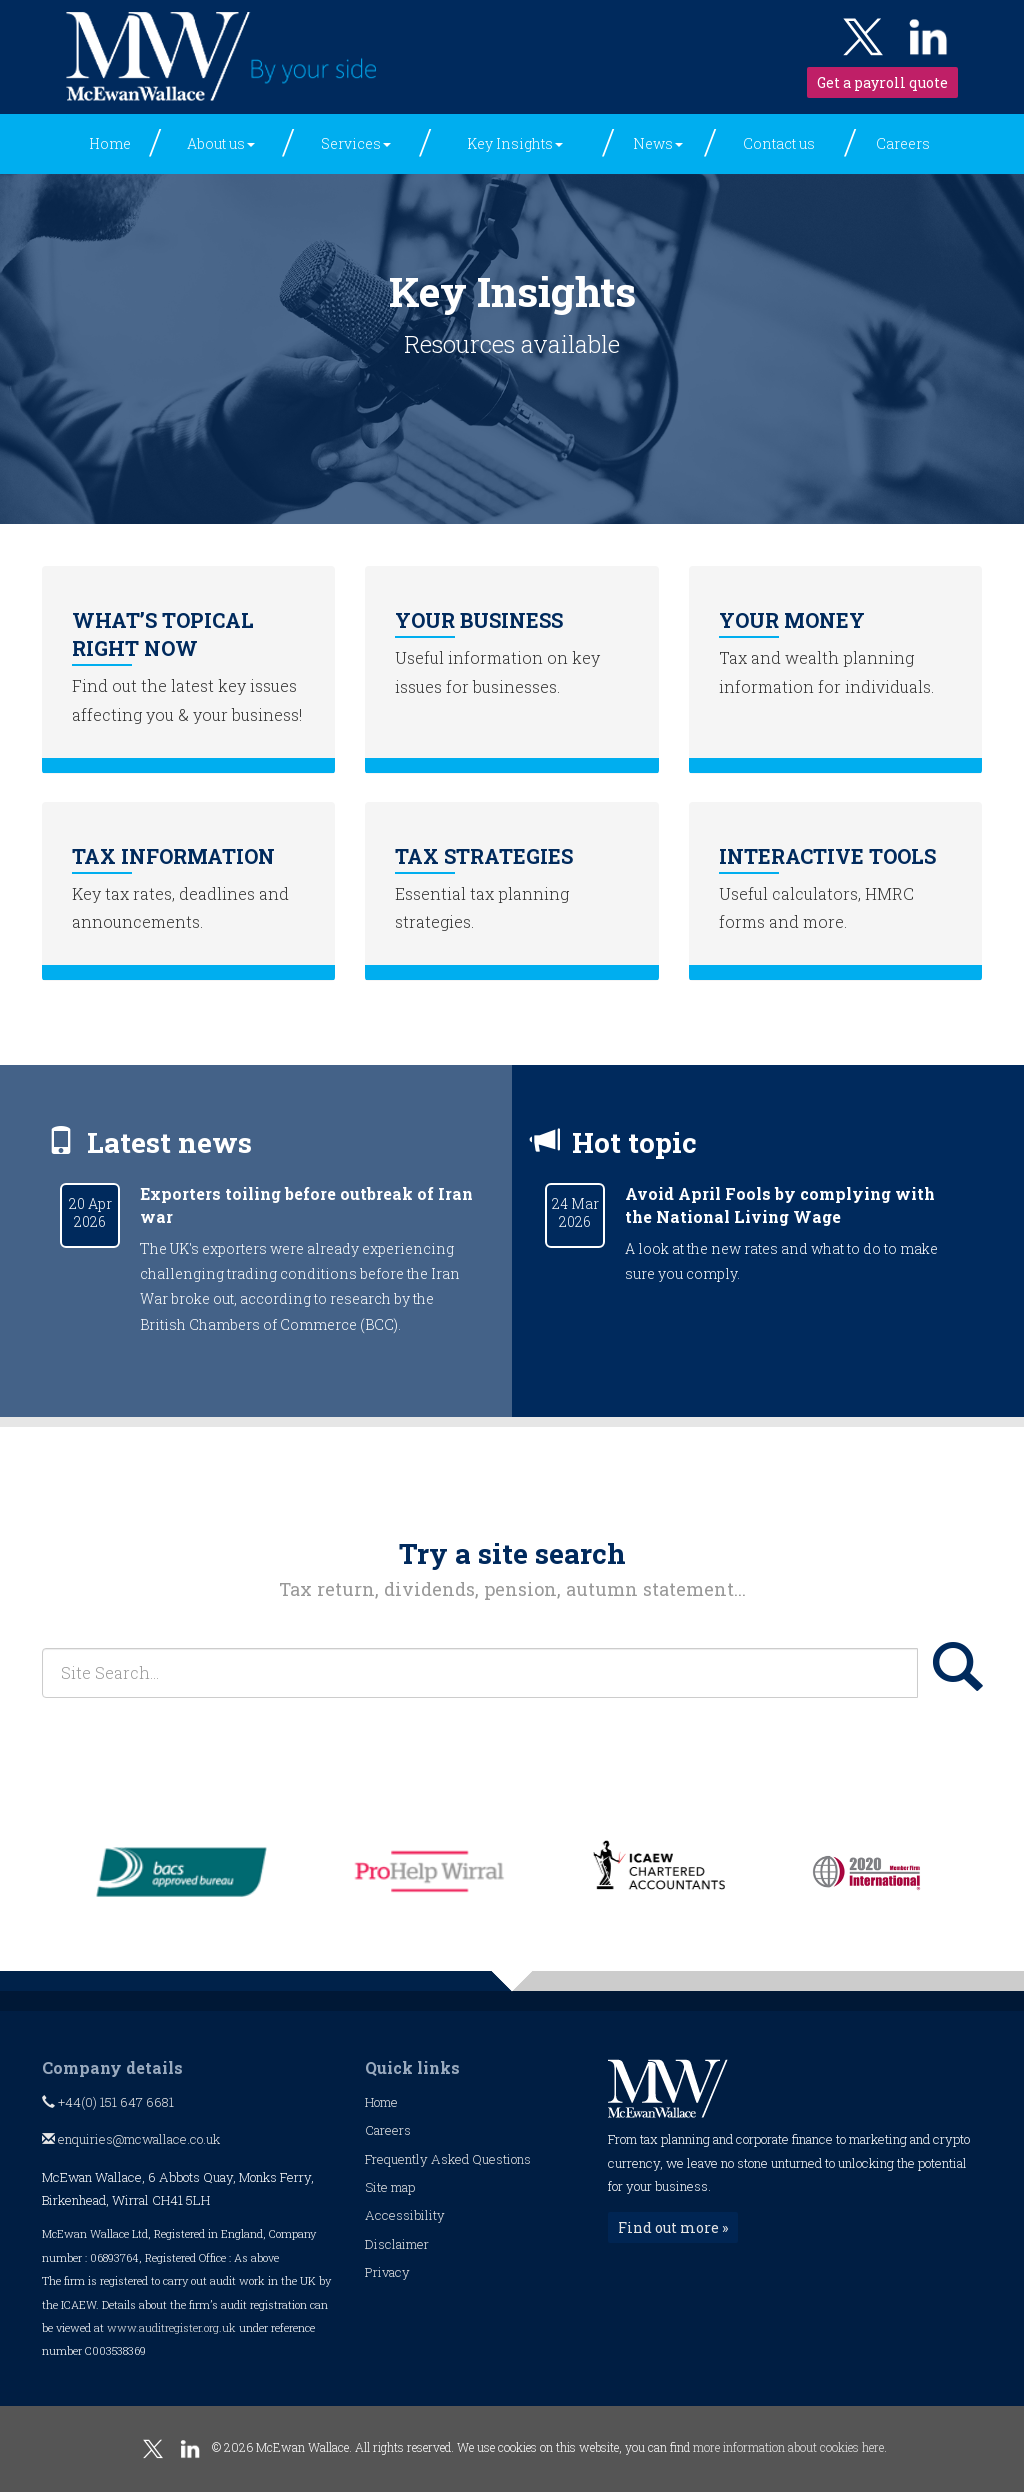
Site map (390, 2187)
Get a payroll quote (882, 82)
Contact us (779, 143)
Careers (903, 143)
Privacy (387, 2272)
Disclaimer (397, 2244)
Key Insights (515, 143)
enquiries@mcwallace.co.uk (131, 2139)
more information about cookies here (788, 2447)
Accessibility (405, 2215)
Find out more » (673, 2227)
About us (221, 143)
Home (110, 143)
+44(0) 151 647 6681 (108, 2102)
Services (356, 143)
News (658, 143)
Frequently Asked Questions (448, 2159)
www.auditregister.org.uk (171, 2327)
